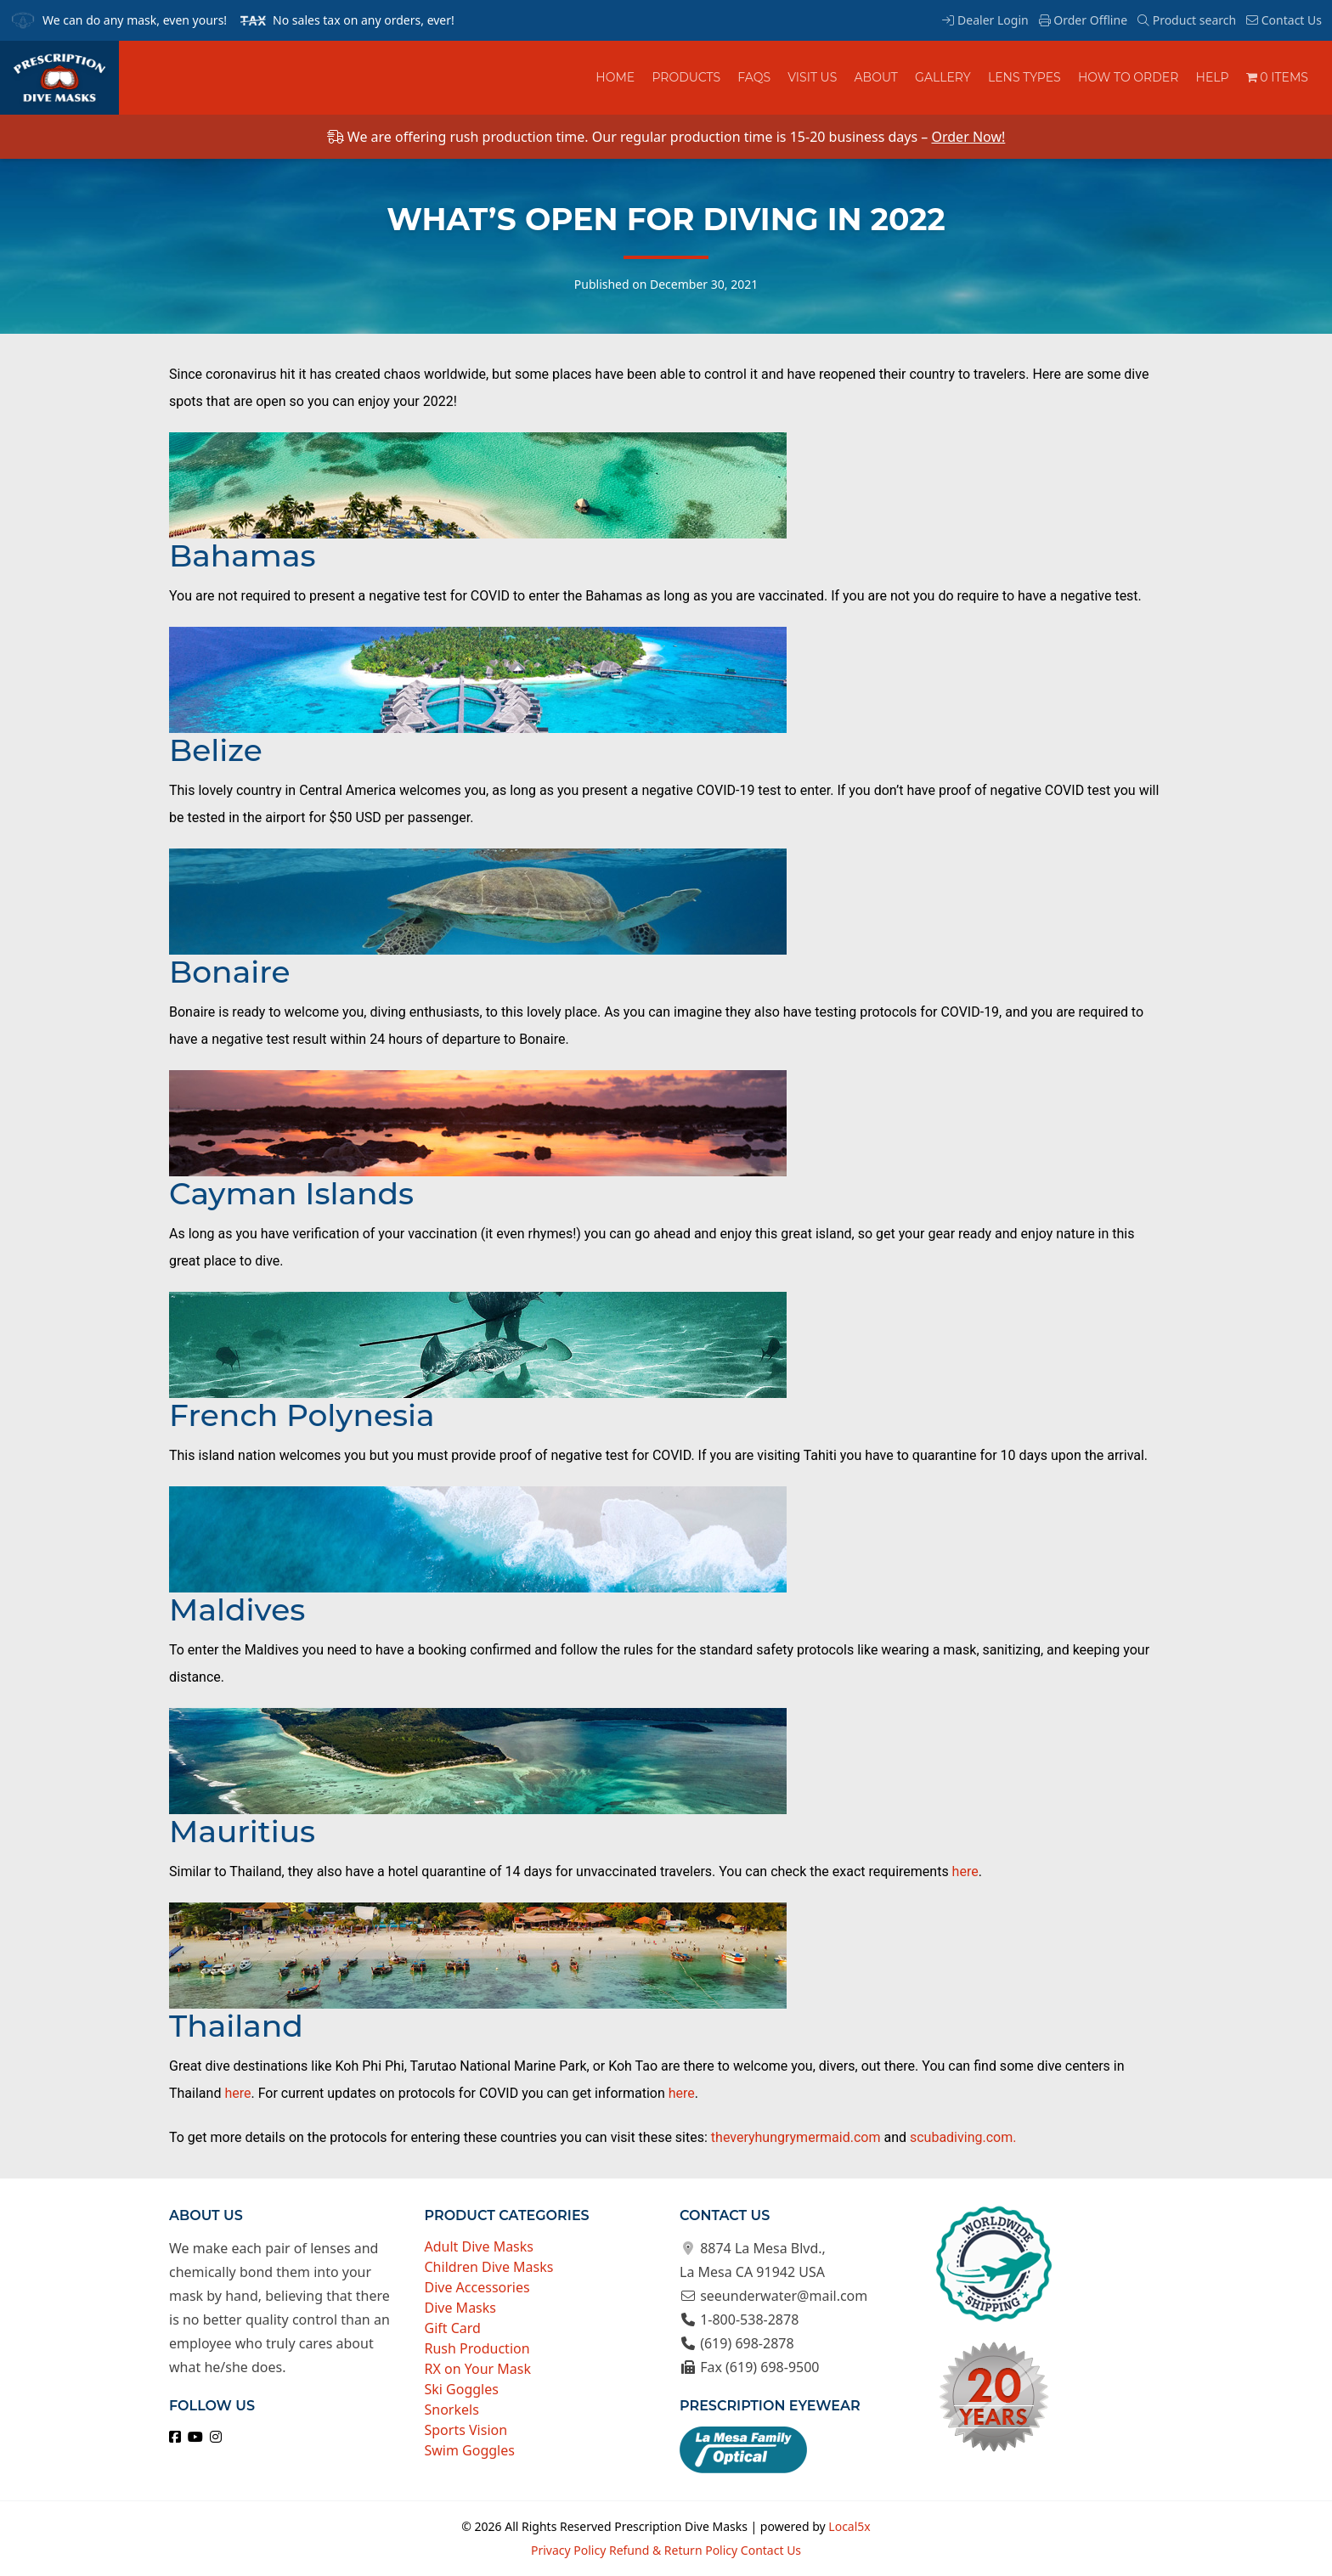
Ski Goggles (462, 2389)
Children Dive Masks (489, 2267)
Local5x (849, 2526)
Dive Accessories (477, 2287)
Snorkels (452, 2409)
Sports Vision (466, 2430)
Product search (1186, 20)
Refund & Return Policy (673, 2550)
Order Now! (968, 136)
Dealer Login (985, 20)
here (965, 1871)
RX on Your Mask (478, 2368)
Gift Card (453, 2328)
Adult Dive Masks (479, 2246)
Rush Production (477, 2348)
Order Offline (1083, 20)
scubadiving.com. (963, 2137)
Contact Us (1284, 20)
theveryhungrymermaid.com (796, 2137)
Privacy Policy (568, 2550)
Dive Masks (460, 2307)
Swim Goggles (470, 2450)
